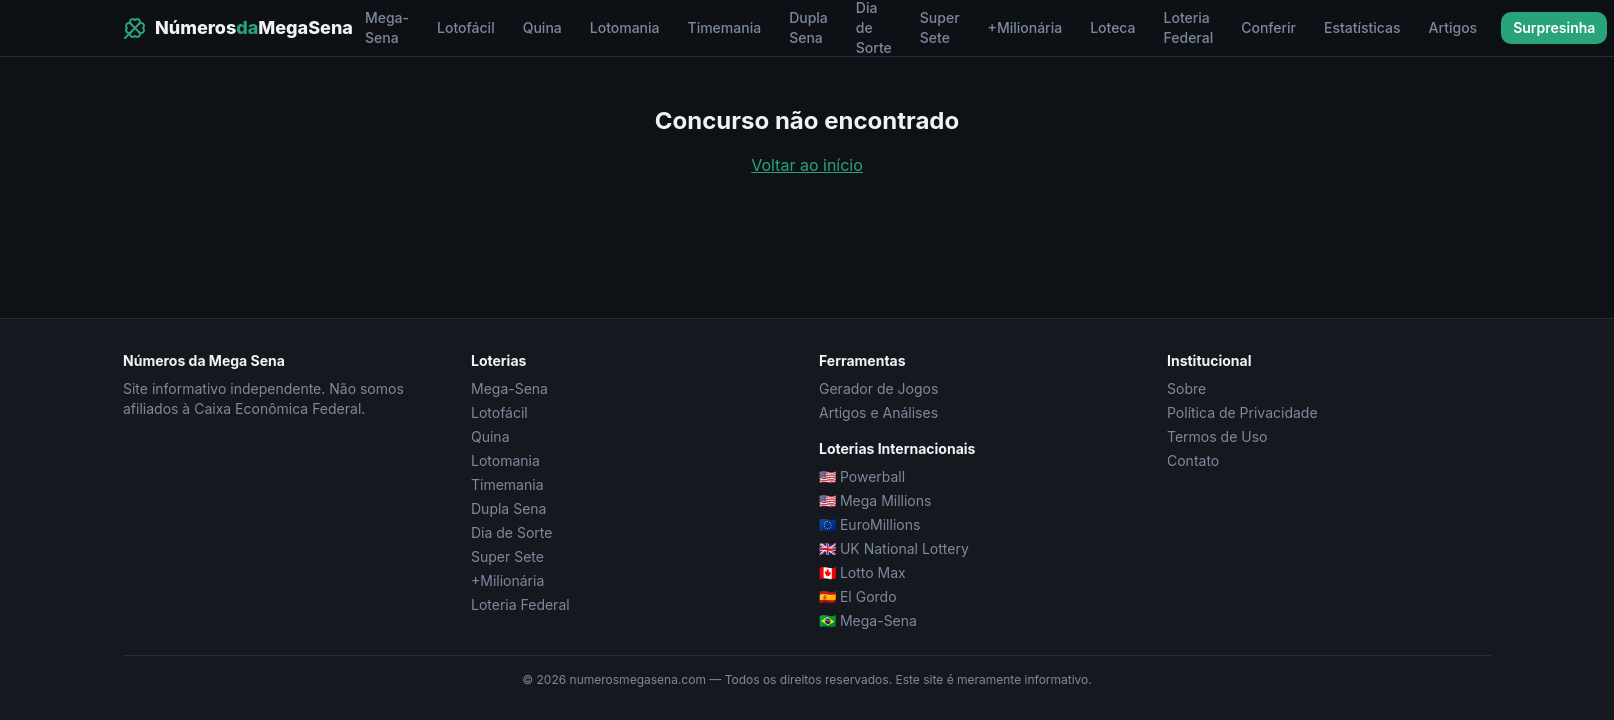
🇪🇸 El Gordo (858, 596)
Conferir (1268, 27)
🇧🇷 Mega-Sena (868, 620)
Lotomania (625, 27)
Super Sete (940, 27)
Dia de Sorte (511, 532)
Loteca (1112, 27)
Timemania (725, 27)
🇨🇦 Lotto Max (862, 572)
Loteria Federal (1189, 27)
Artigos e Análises (878, 412)
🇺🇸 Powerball (862, 476)
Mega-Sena (387, 27)
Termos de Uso (1217, 436)
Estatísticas (1362, 27)
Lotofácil (466, 27)
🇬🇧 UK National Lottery (894, 548)
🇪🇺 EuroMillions (869, 524)
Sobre (1186, 388)
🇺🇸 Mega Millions (875, 500)
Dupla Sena (808, 27)
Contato (1193, 460)
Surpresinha (1554, 27)
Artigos (1453, 27)
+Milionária (1025, 27)
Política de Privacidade (1242, 412)
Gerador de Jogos (878, 388)
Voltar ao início (807, 165)
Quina (542, 27)
